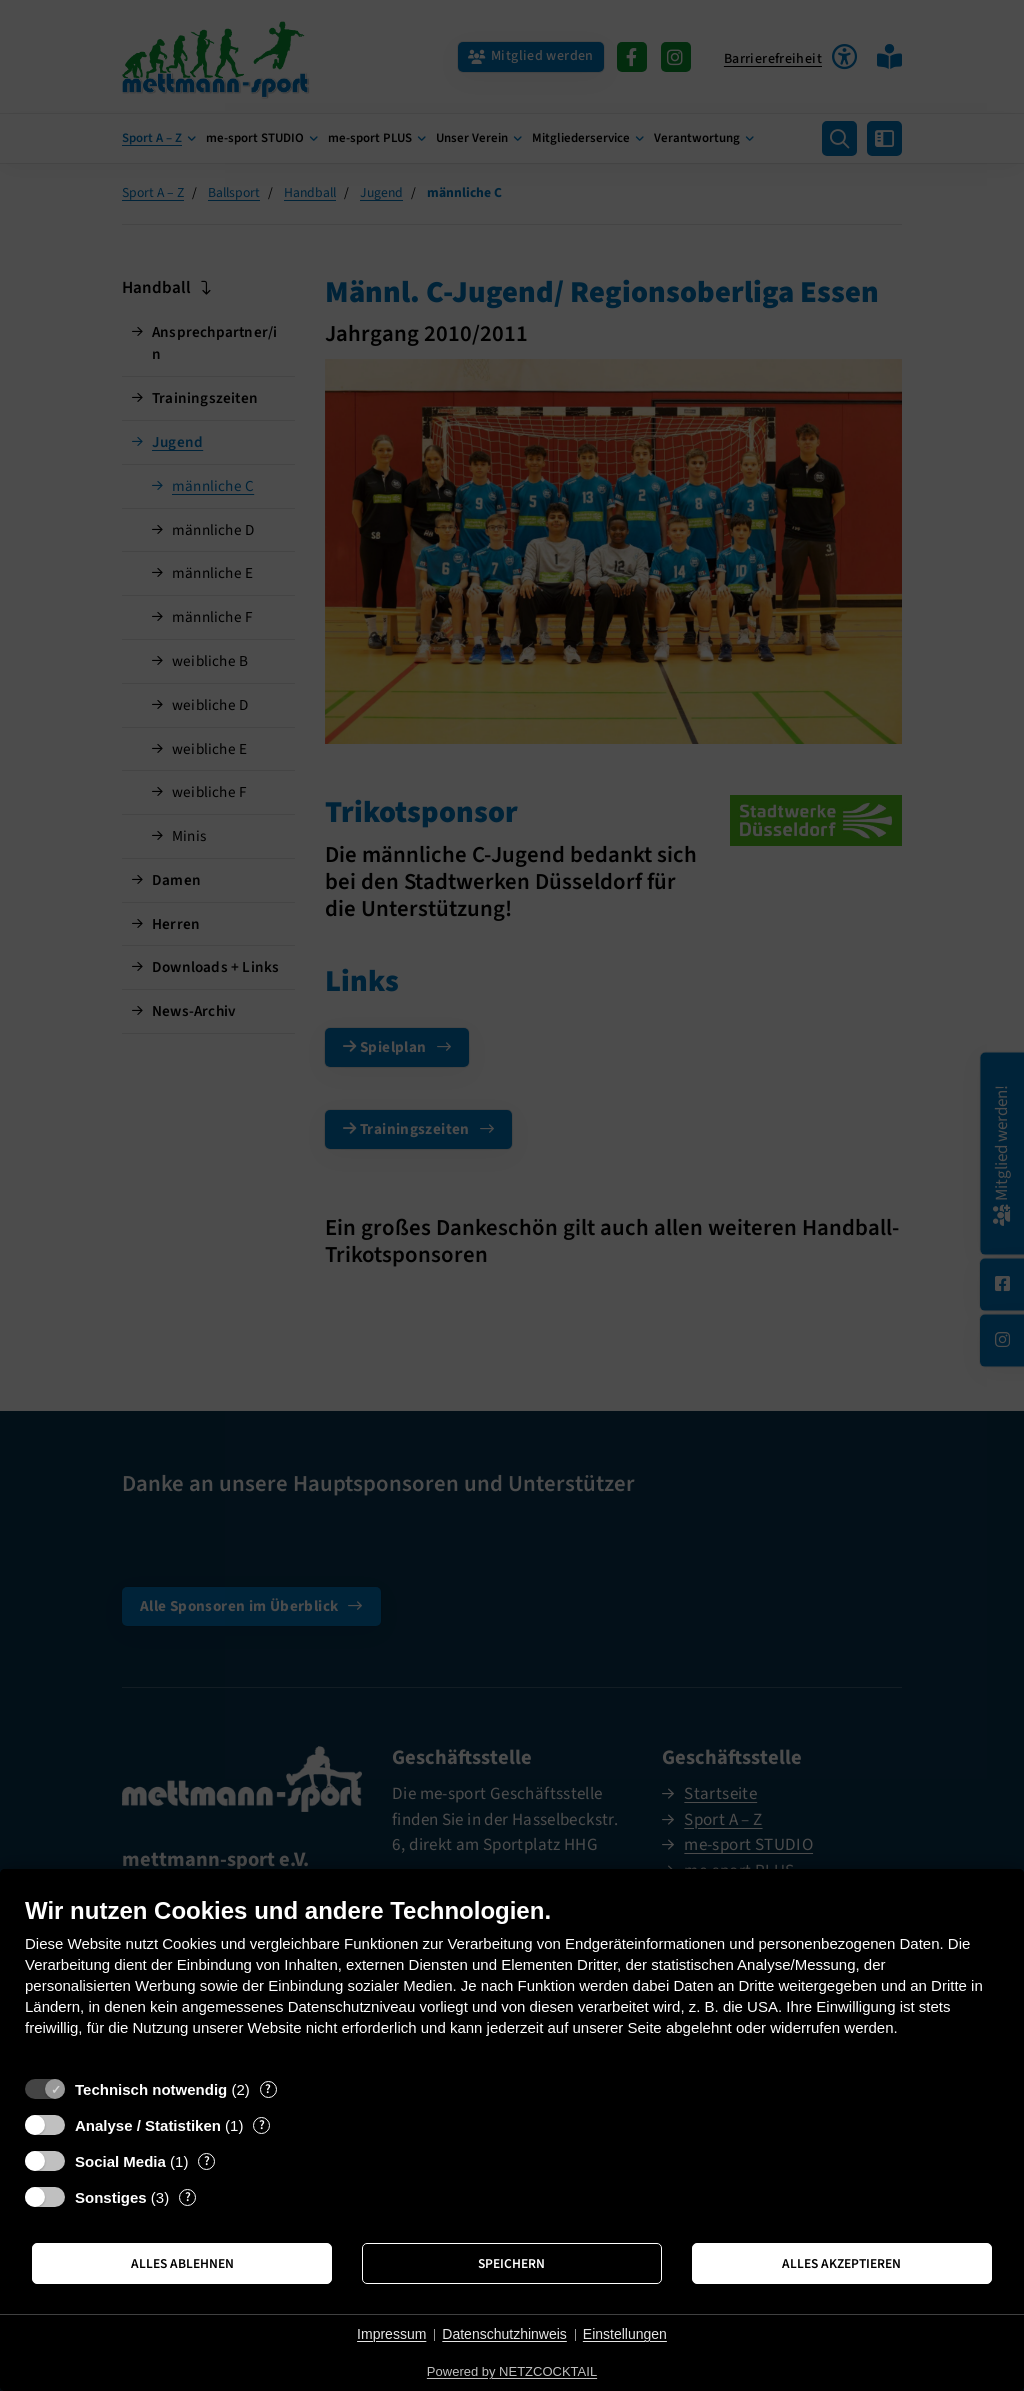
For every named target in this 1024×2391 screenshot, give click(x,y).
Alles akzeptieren (841, 2263)
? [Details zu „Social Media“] (207, 2161)
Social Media (120, 2161)
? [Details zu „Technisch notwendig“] (268, 2089)
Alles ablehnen (182, 2263)
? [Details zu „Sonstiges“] (188, 2197)
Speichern (511, 2263)
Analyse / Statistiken (148, 2125)
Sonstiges (111, 2197)
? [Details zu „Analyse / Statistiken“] (262, 2125)
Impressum (391, 2334)
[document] (512, 1981)
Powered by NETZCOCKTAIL (512, 2371)
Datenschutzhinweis (504, 2334)
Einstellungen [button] (625, 2334)
